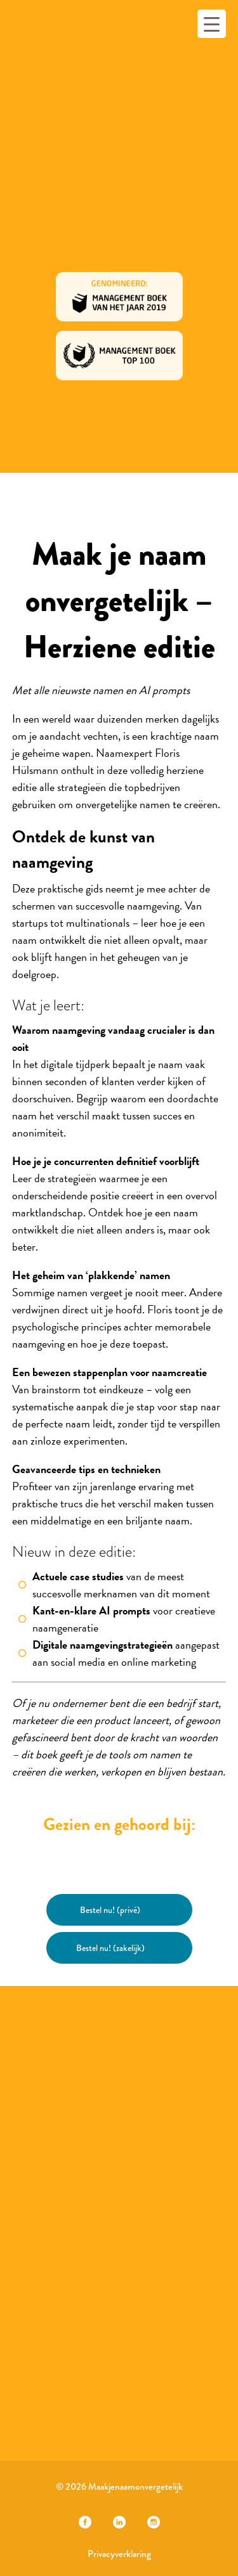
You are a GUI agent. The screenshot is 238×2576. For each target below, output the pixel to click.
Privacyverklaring (119, 2554)
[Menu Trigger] (211, 24)
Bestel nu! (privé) (110, 1909)
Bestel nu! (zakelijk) (110, 1948)
